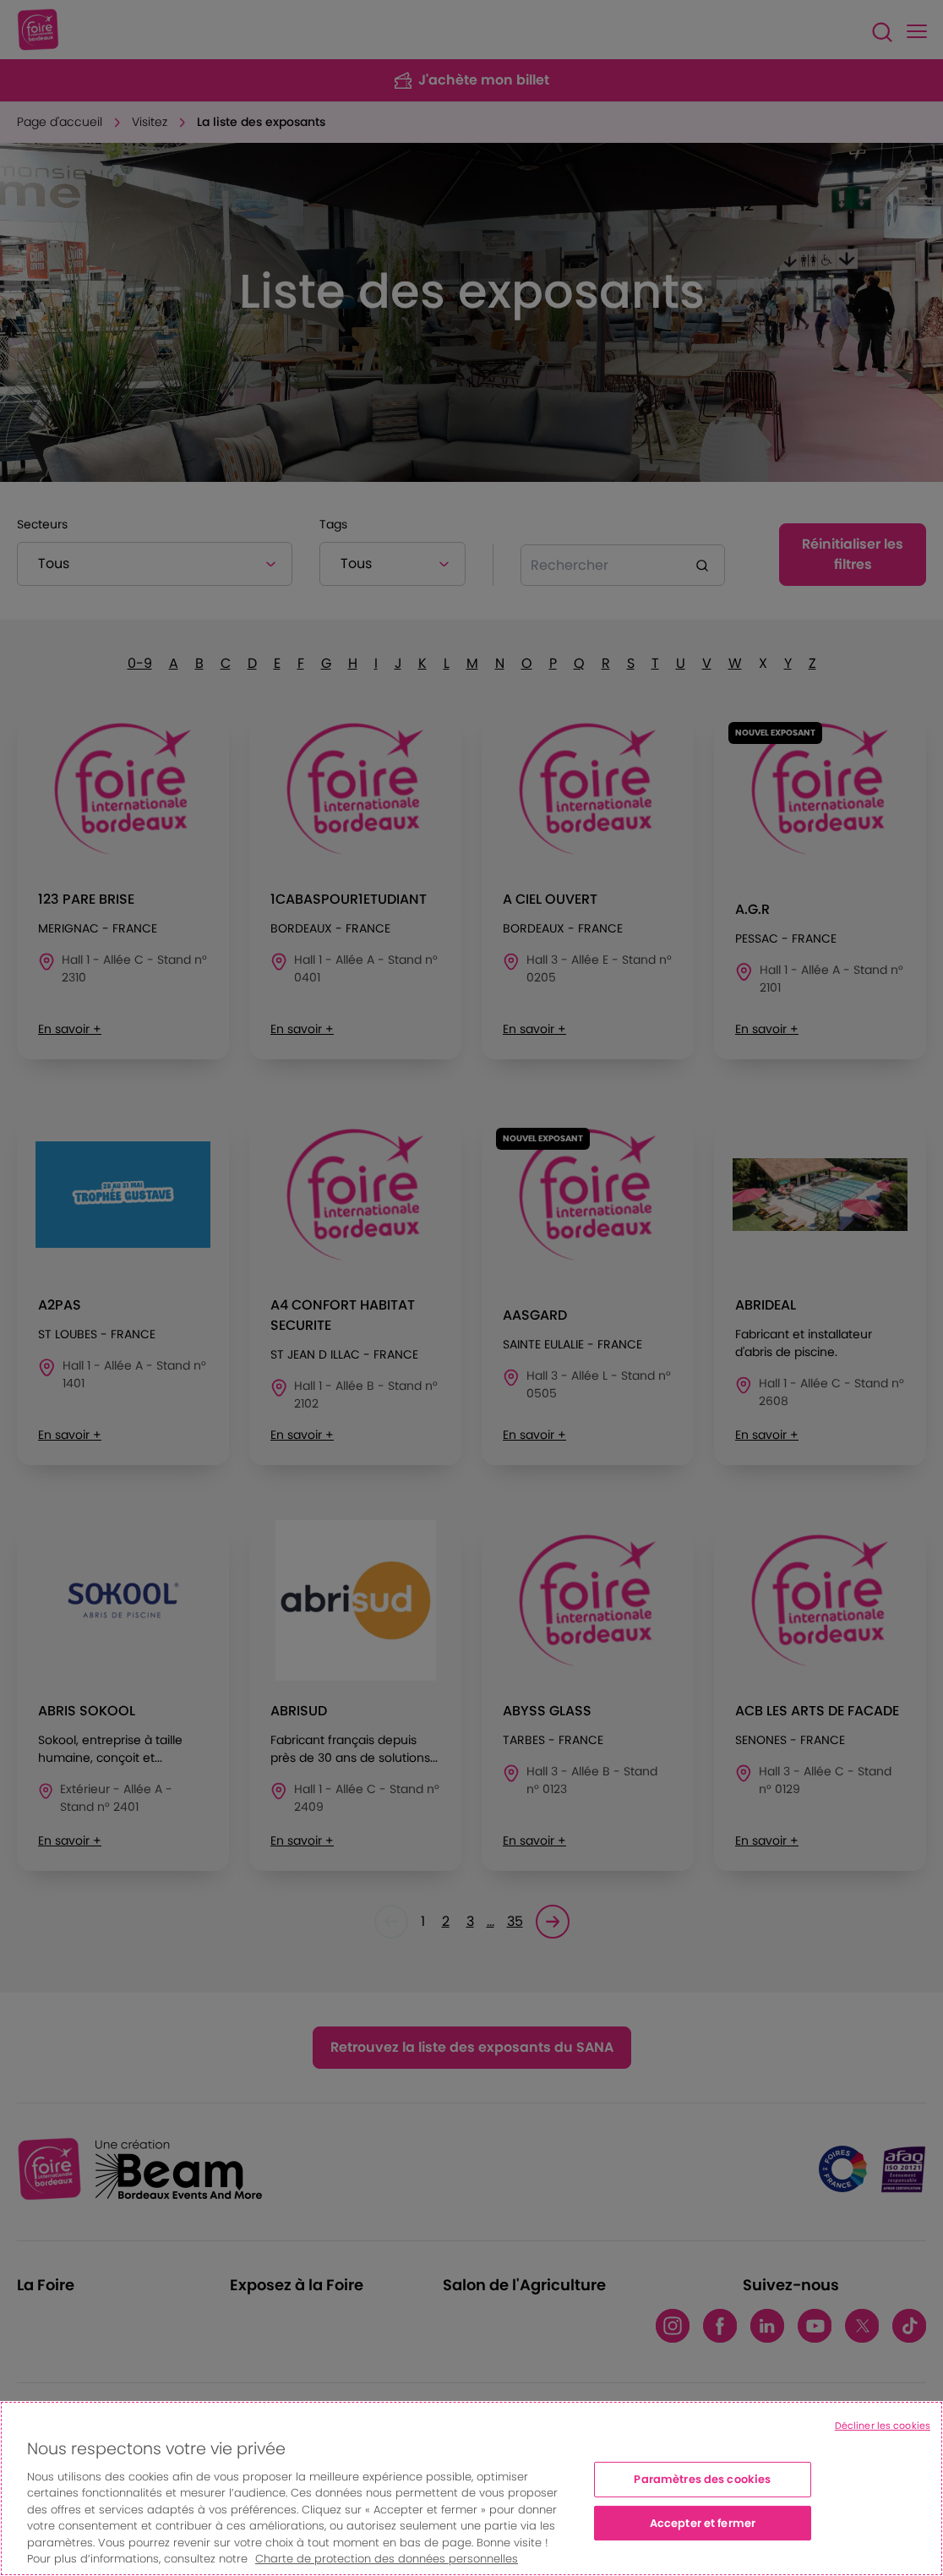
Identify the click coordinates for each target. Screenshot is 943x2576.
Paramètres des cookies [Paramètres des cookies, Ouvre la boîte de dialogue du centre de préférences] (702, 2479)
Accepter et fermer (702, 2522)
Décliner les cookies (882, 2425)
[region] (471, 2488)
